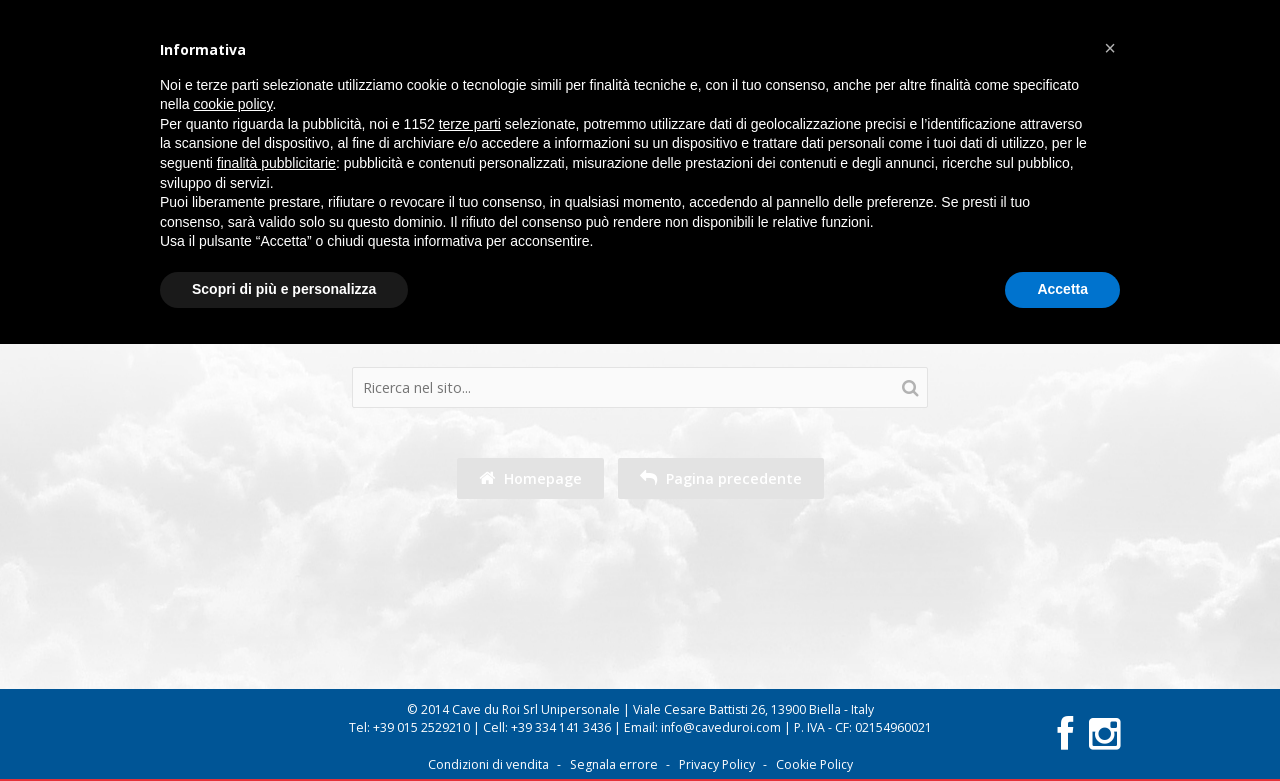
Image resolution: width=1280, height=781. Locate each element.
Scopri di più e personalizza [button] (284, 289)
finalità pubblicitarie (276, 163)
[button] (1110, 48)
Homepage (530, 478)
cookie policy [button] (232, 104)
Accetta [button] (1062, 289)
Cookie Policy (814, 764)
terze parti (470, 124)
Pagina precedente (721, 478)
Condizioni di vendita (488, 764)
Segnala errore (614, 764)
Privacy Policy (717, 764)
